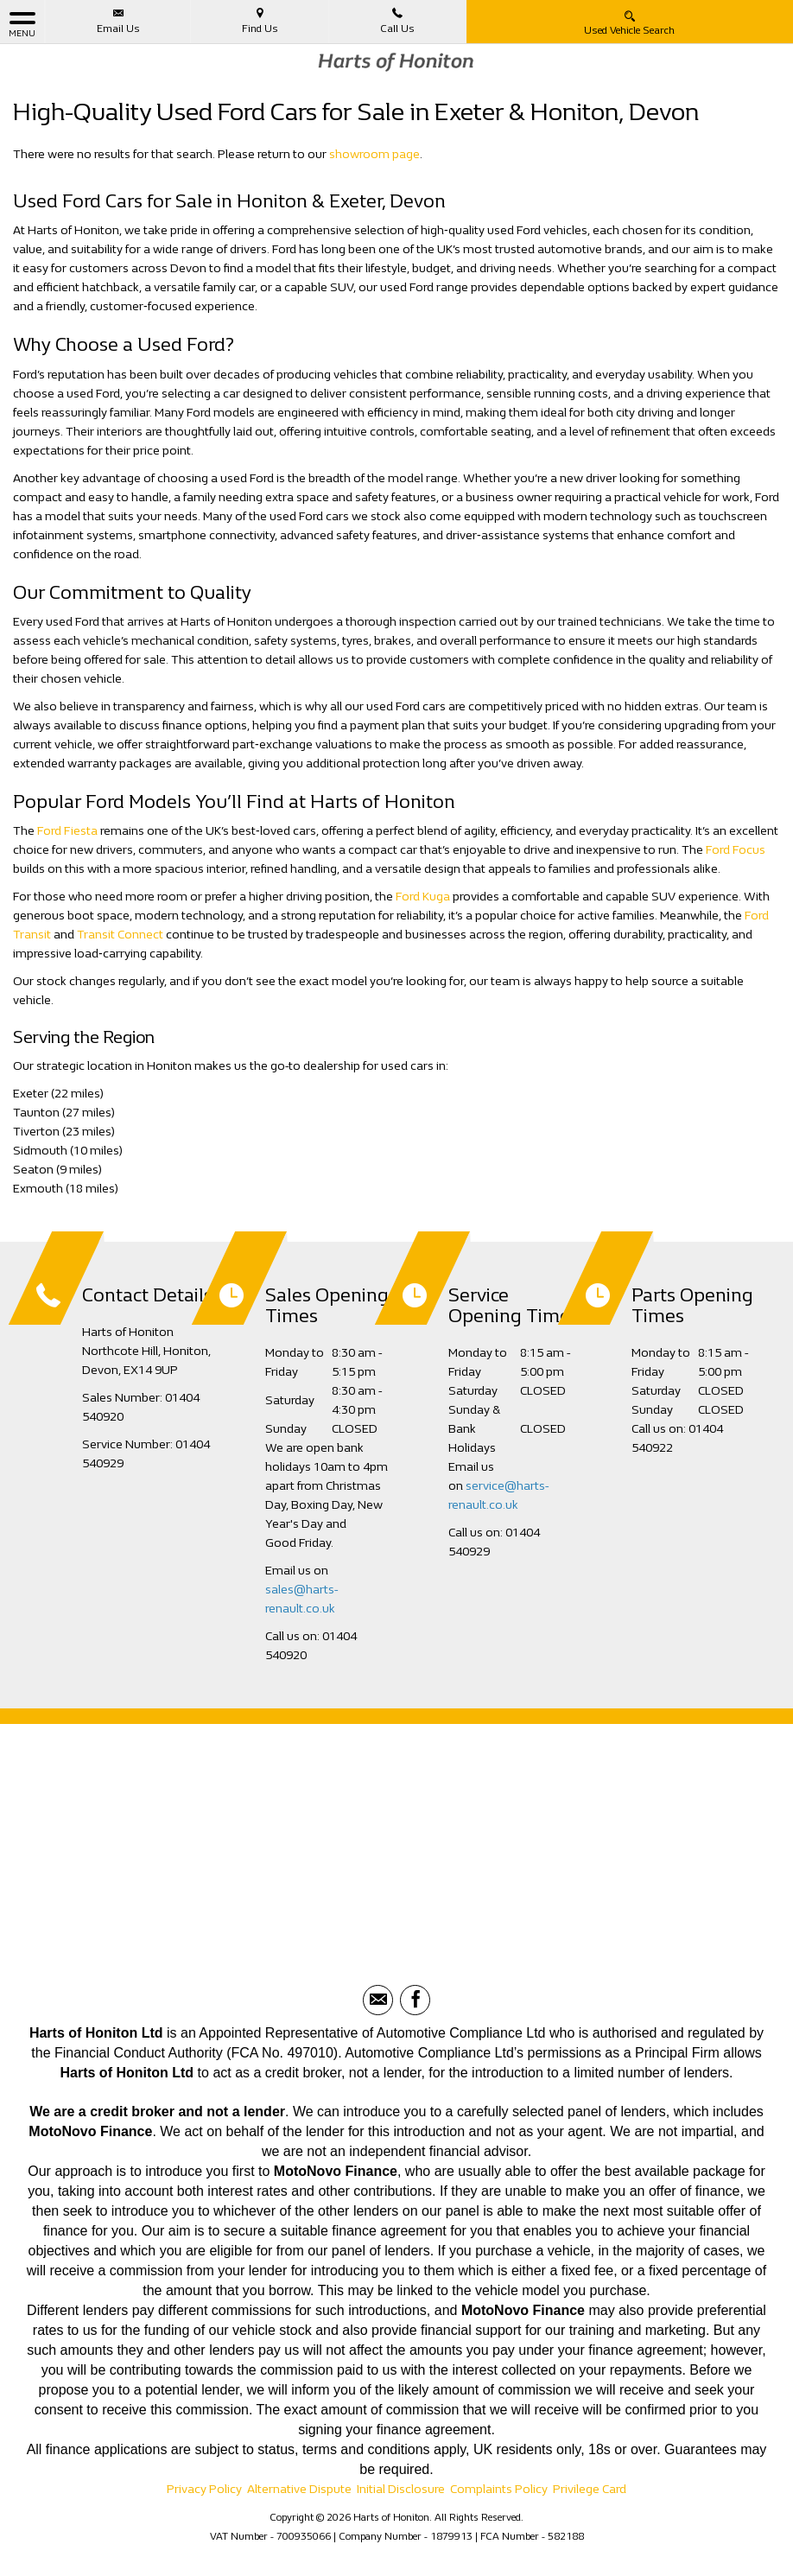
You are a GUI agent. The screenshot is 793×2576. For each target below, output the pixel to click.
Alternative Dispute (299, 2489)
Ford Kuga (423, 896)
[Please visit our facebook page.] (415, 2000)
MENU (22, 24)
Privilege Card (589, 2489)
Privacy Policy (204, 2489)
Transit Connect (120, 934)
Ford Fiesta (67, 831)
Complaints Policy (499, 2489)
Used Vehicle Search (629, 22)
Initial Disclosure (401, 2489)
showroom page (374, 154)
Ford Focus (735, 850)
